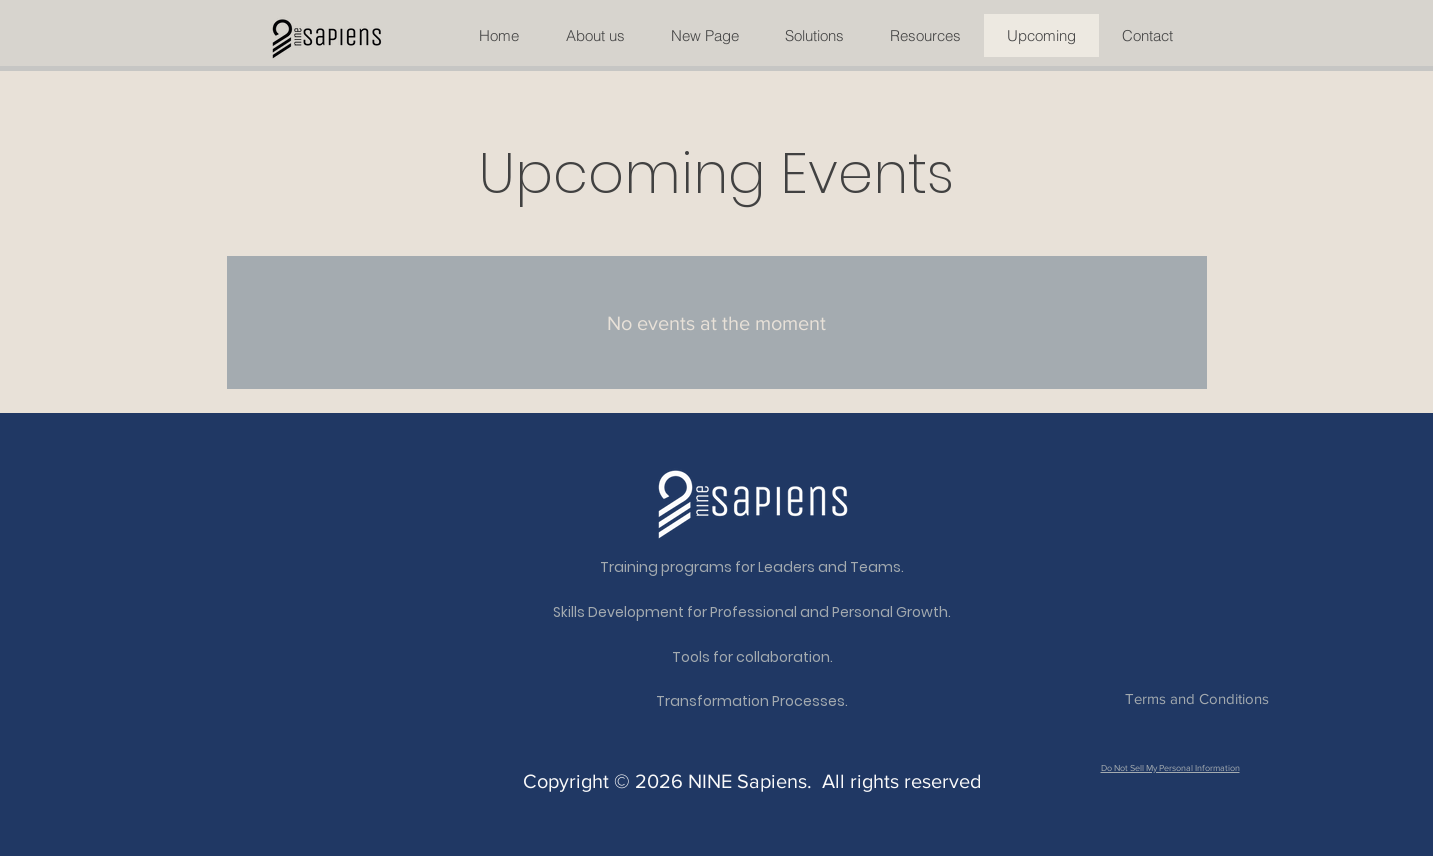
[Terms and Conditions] (1197, 699)
